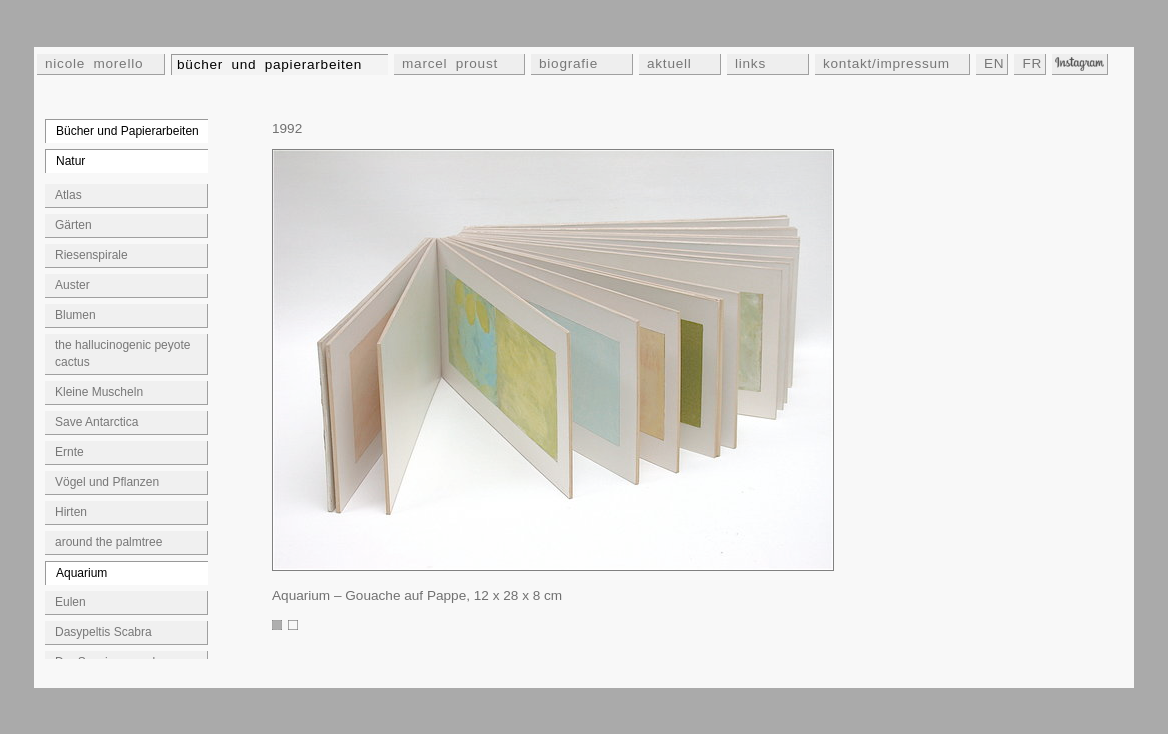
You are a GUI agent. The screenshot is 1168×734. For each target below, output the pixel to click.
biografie (568, 63)
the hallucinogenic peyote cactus (122, 353)
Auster (72, 285)
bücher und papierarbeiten (269, 64)
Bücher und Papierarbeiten (127, 131)
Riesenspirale (91, 255)
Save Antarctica (96, 422)
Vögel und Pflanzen (107, 482)
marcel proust (450, 63)
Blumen (75, 315)
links (750, 63)
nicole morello (94, 63)
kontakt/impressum (886, 63)
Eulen (70, 602)
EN (994, 63)
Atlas (68, 195)
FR (1032, 63)
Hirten (71, 512)
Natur (70, 161)
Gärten (73, 225)
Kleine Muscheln (99, 392)
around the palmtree (108, 542)
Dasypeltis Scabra (103, 632)
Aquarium (81, 573)
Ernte (69, 452)
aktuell (669, 63)
